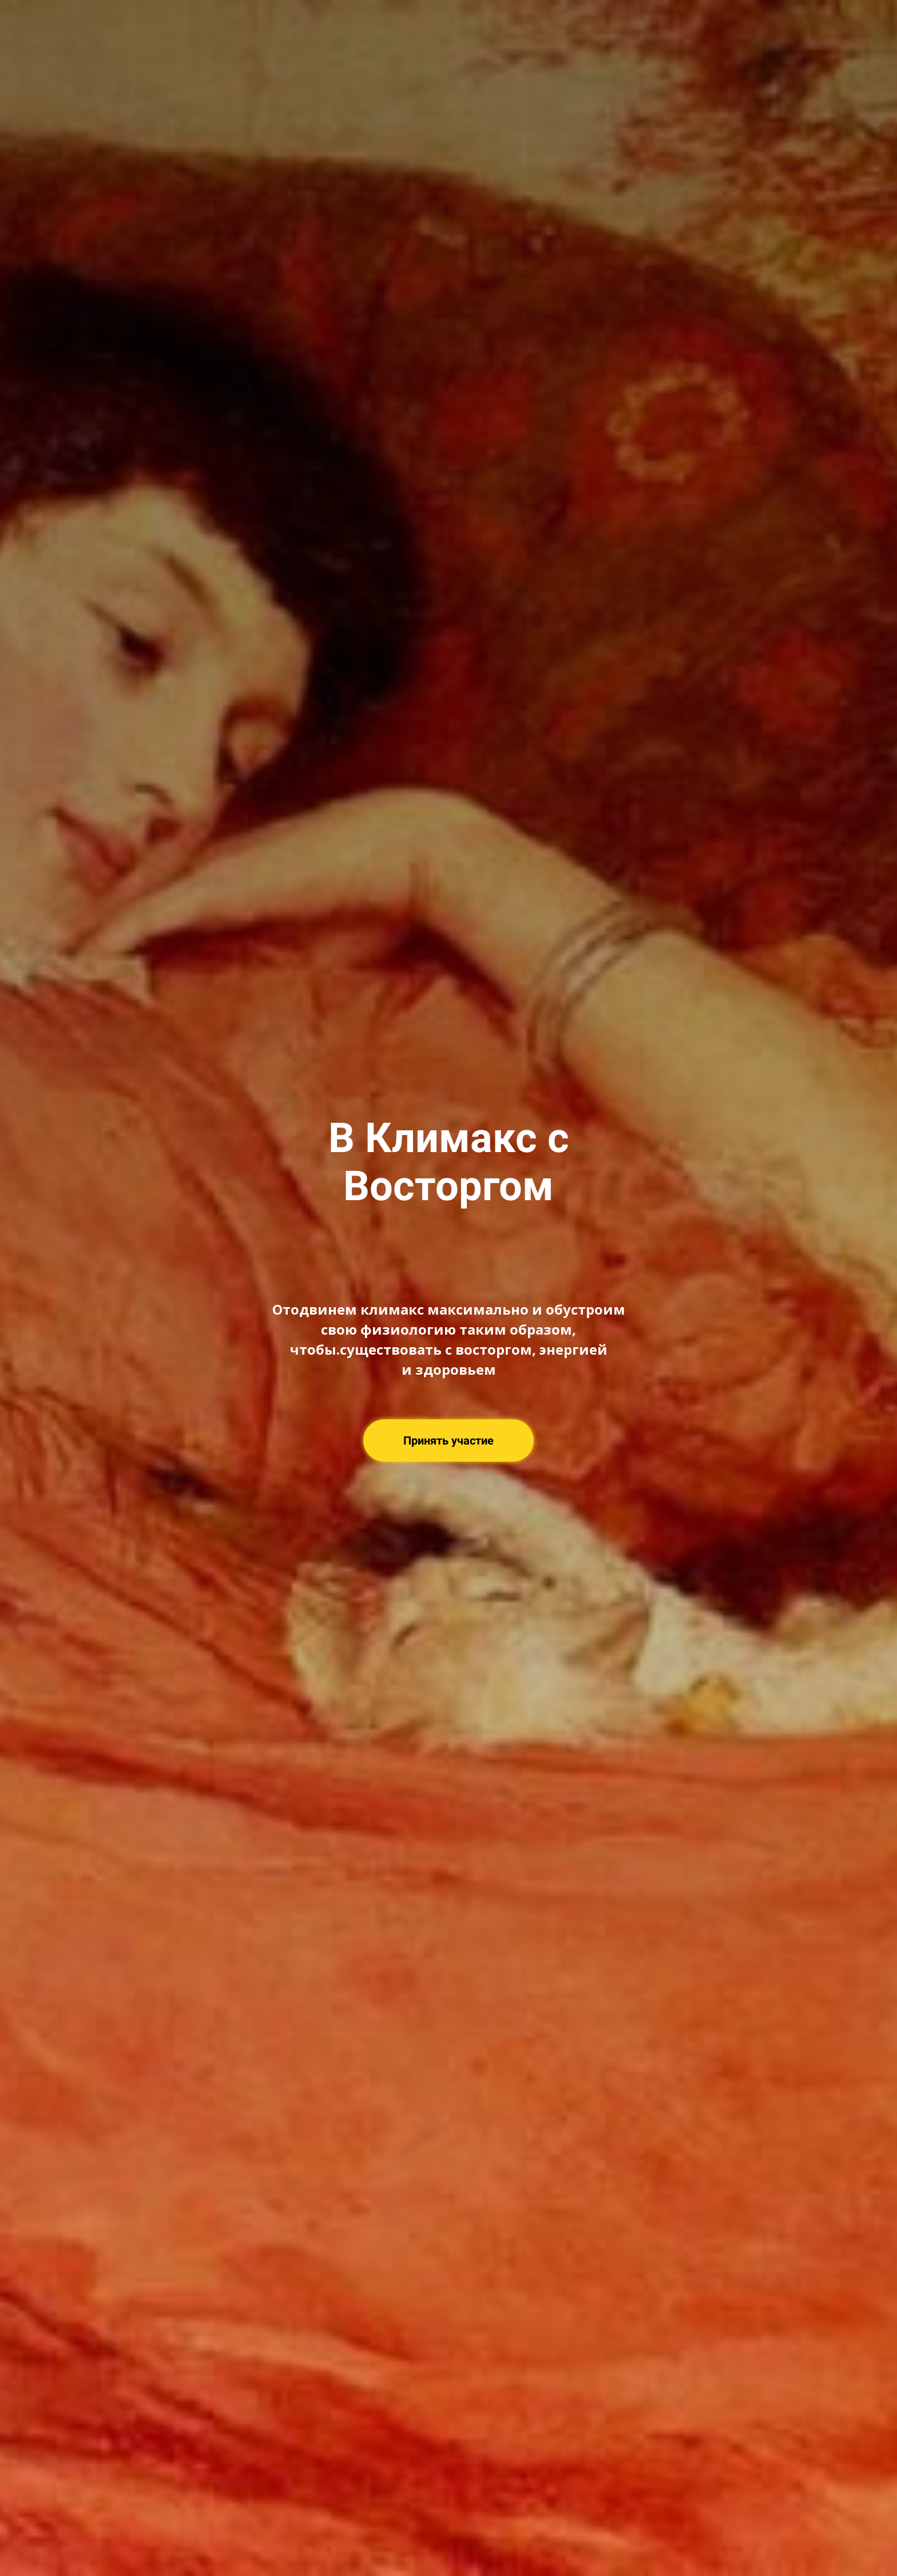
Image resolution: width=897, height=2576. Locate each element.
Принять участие (448, 1440)
